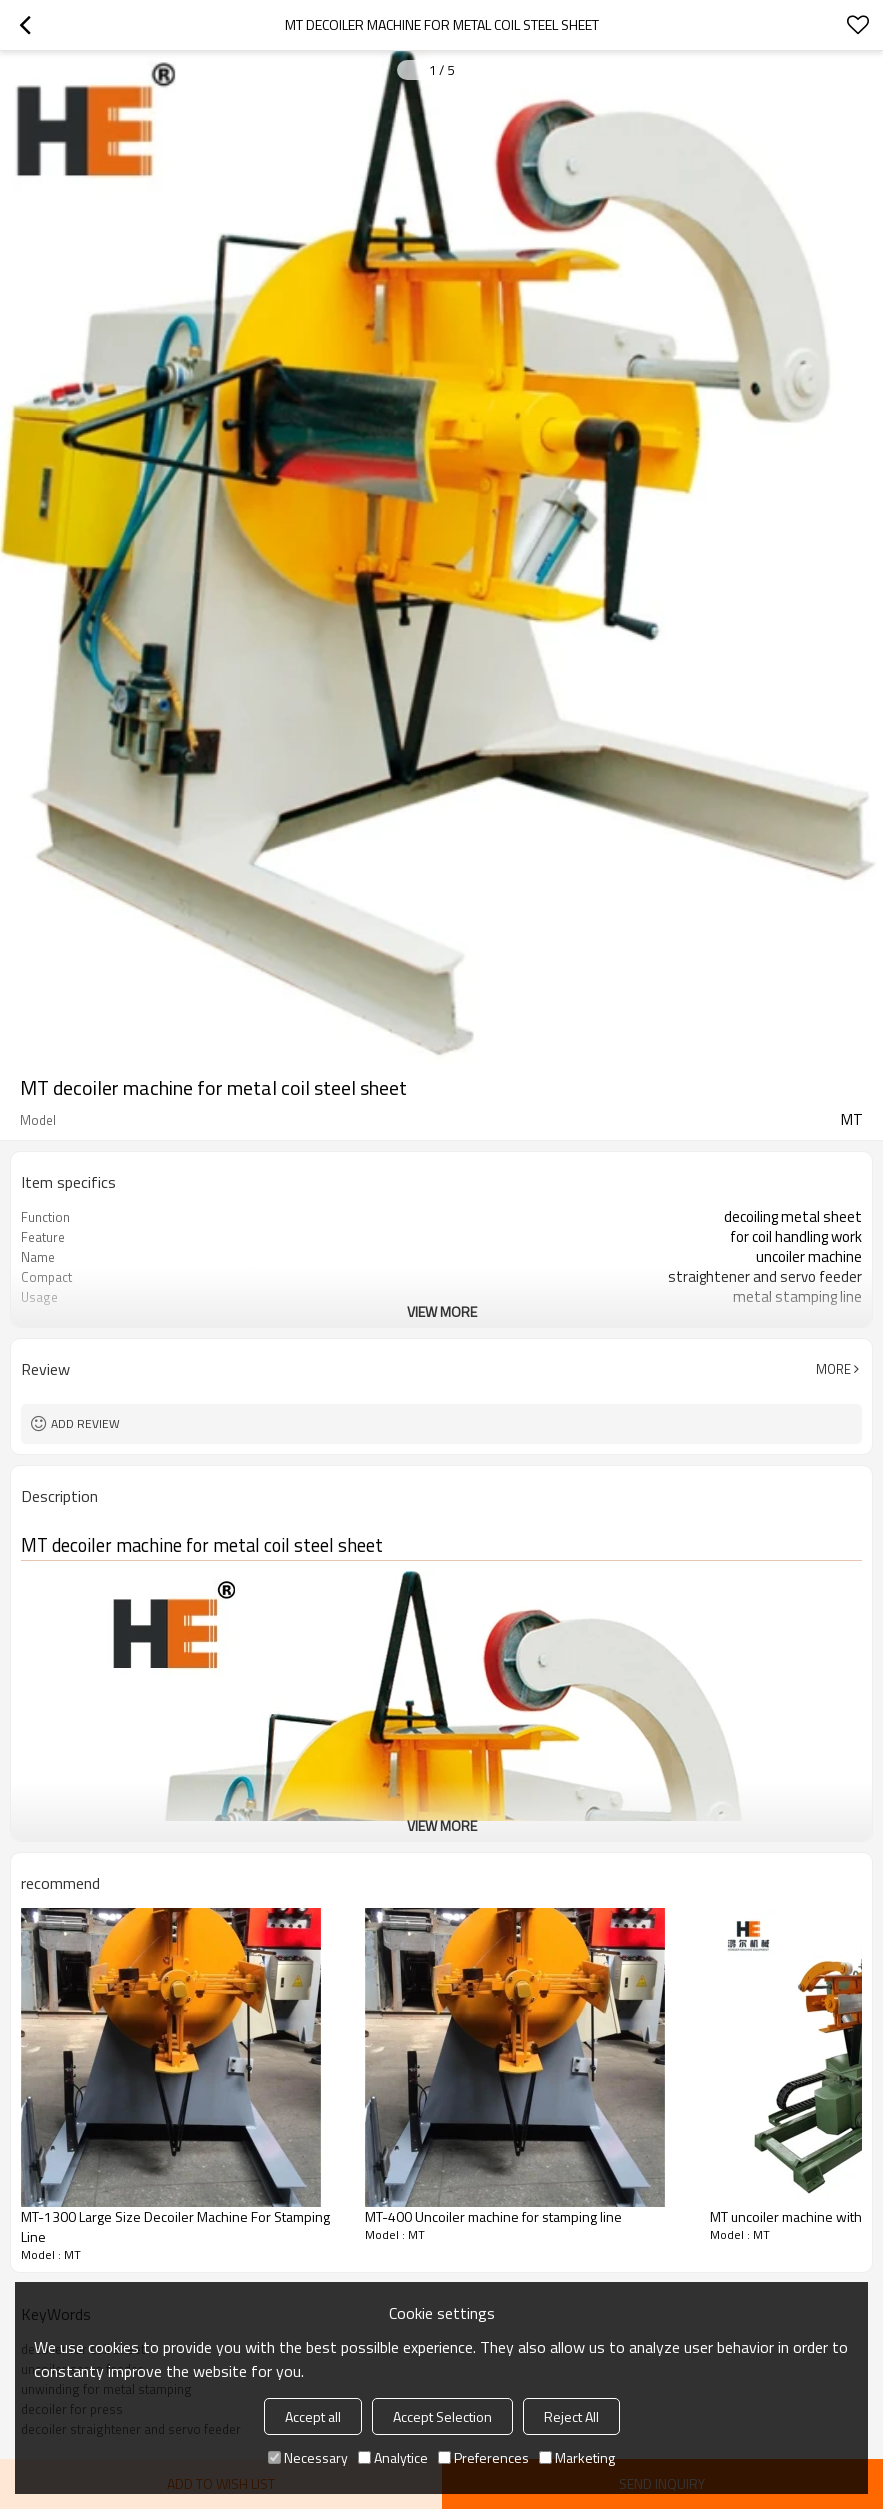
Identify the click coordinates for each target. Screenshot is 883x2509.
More (833, 1369)
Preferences (483, 2457)
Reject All (571, 2416)
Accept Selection (442, 2416)
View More (442, 1311)
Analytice (393, 2457)
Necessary (308, 2457)
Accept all (313, 2416)
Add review (85, 1423)
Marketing (577, 2457)
